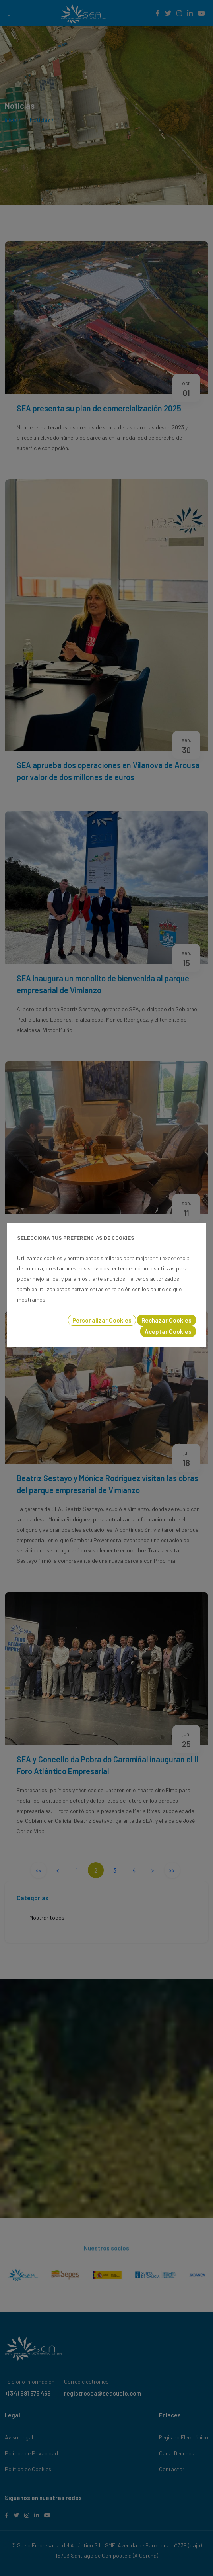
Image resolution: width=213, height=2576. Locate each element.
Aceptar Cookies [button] (168, 1331)
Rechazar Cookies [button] (166, 1320)
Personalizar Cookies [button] (102, 1320)
